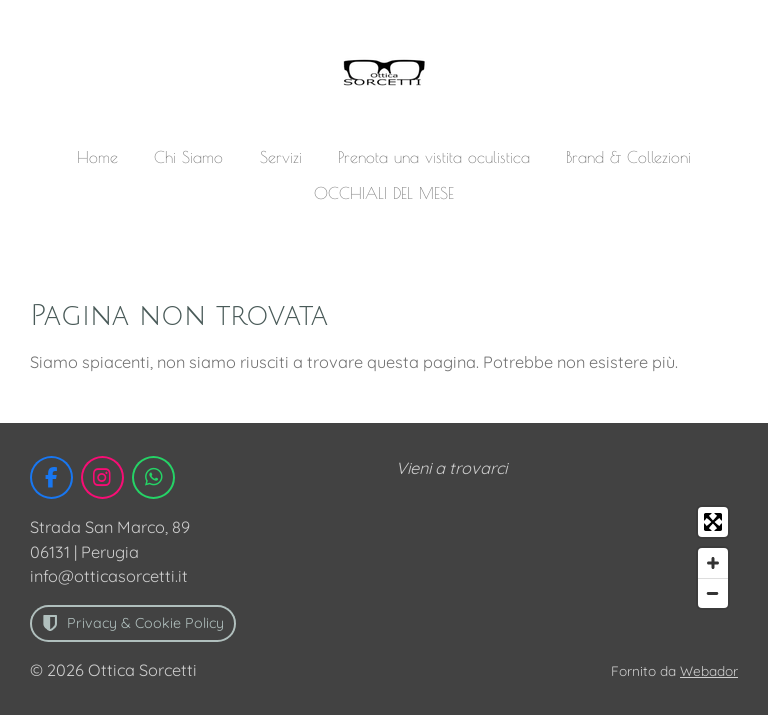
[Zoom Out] (713, 593)
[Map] (567, 557)
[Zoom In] (713, 563)
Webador (709, 670)
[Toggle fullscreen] (713, 522)
